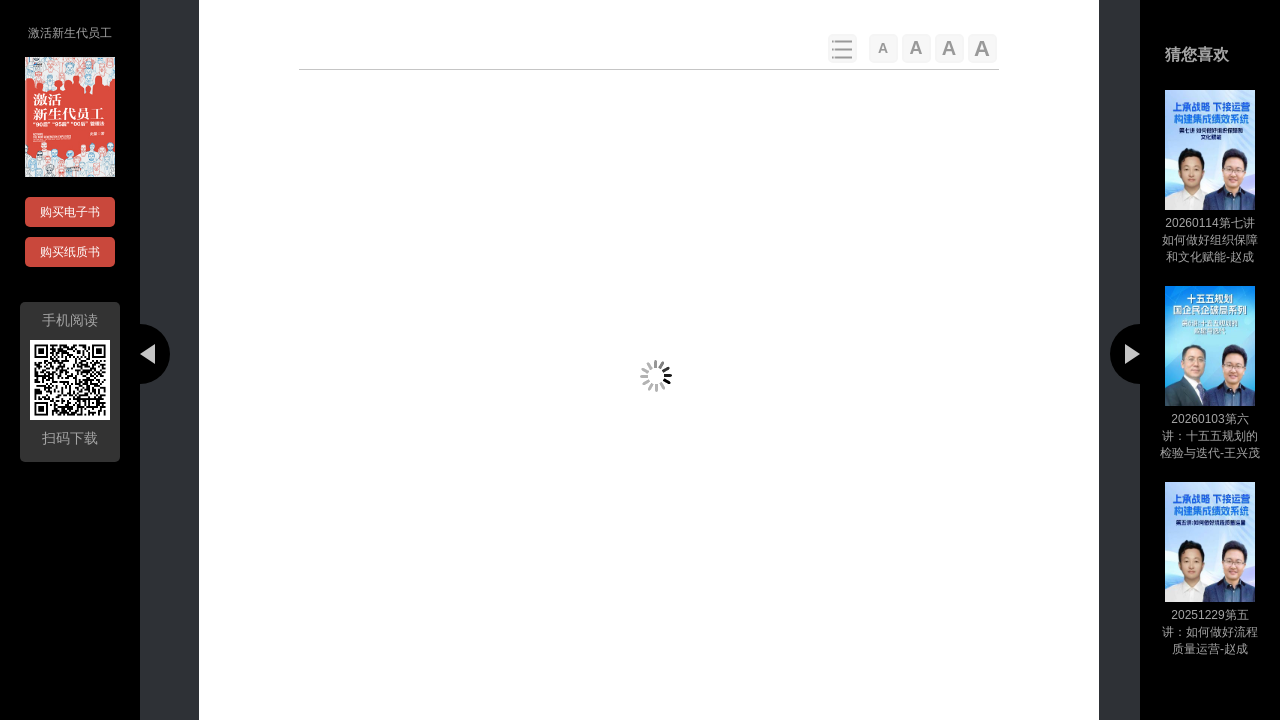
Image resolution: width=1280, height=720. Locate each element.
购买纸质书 (70, 252)
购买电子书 (70, 212)
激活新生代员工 (70, 33)
